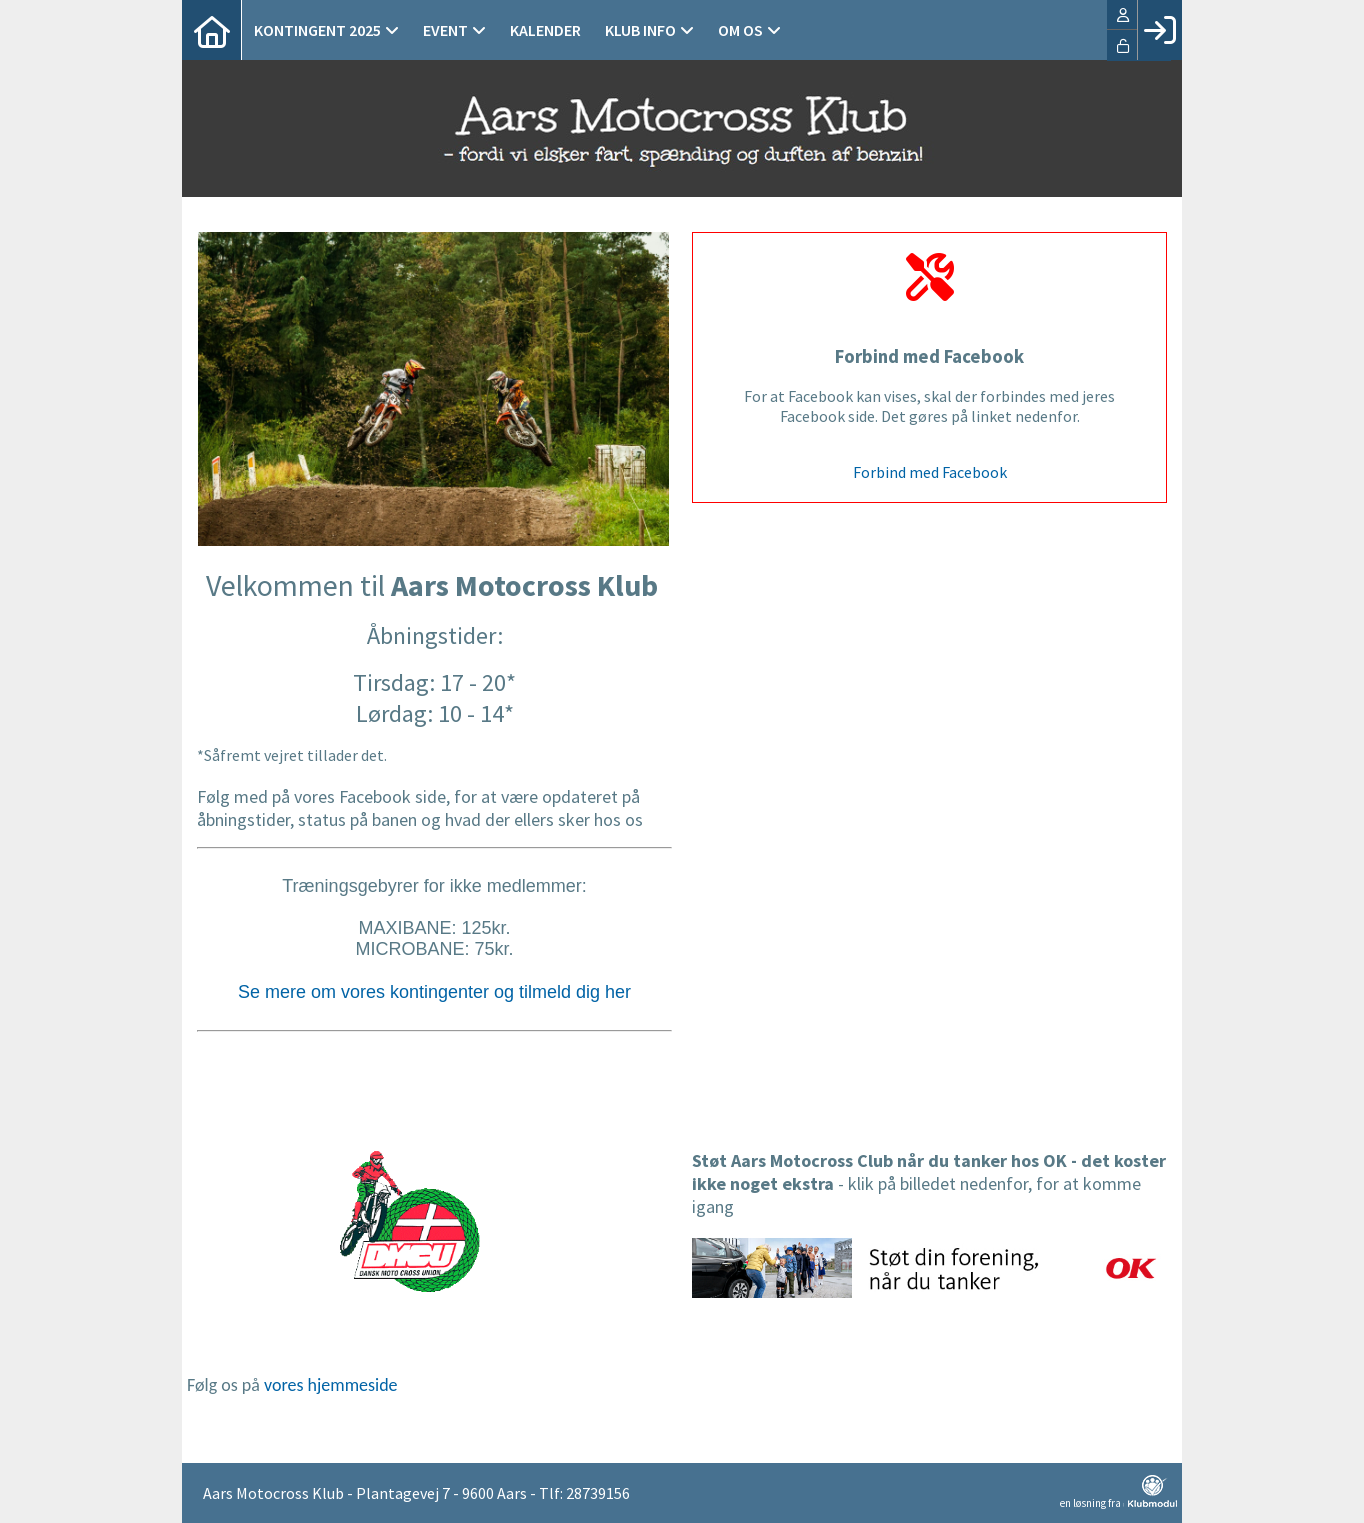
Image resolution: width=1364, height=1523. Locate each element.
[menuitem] (212, 30)
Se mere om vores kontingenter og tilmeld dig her (434, 992)
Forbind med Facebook (930, 472)
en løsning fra (1118, 1492)
